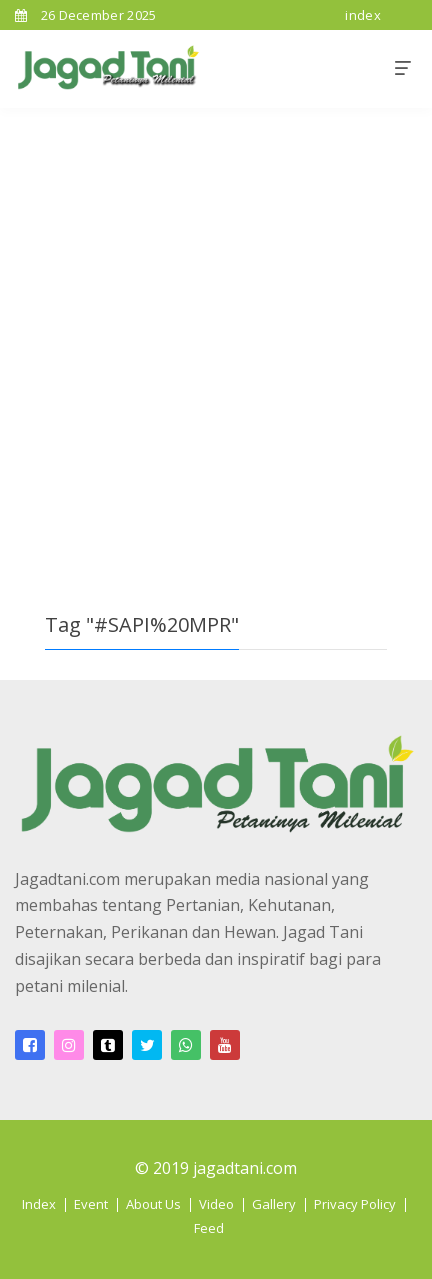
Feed (209, 1228)
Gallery (274, 1204)
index (363, 15)
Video (216, 1204)
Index (39, 1204)
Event (91, 1204)
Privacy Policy (355, 1204)
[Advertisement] (216, 334)
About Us (153, 1204)
